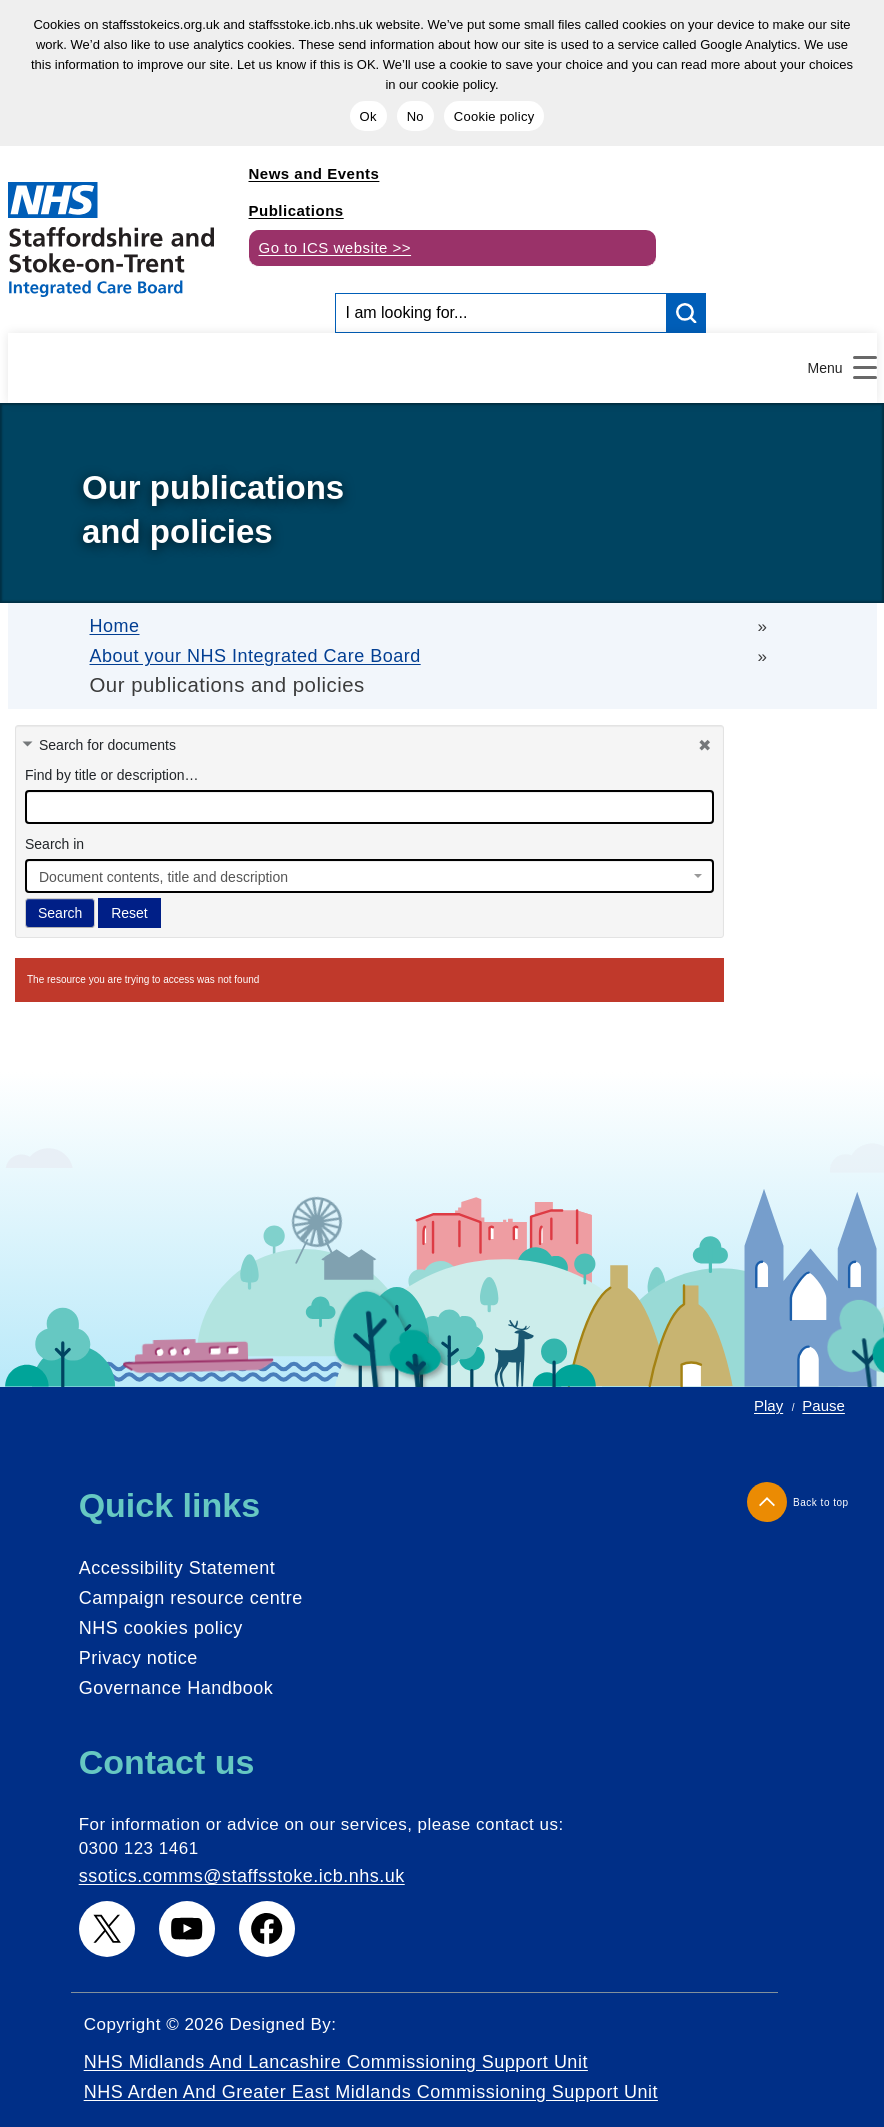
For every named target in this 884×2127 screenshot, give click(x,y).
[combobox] (369, 876)
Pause (823, 1405)
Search (60, 913)
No (415, 116)
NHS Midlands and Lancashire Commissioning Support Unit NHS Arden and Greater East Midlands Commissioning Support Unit (371, 2077)
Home (115, 626)
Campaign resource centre (191, 1598)
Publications (296, 210)
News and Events (314, 173)
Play (768, 1405)
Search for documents (107, 745)
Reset (129, 913)
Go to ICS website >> (335, 247)
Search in (54, 844)
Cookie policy (494, 116)
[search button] (686, 313)
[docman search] (369, 807)
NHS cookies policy (161, 1628)
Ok (368, 116)
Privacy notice (138, 1658)
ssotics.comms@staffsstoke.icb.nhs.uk (242, 1876)
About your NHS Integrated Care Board (255, 656)
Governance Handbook (176, 1688)
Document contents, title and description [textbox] (163, 877)
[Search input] (501, 313)
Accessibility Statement (177, 1568)
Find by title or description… (112, 775)
